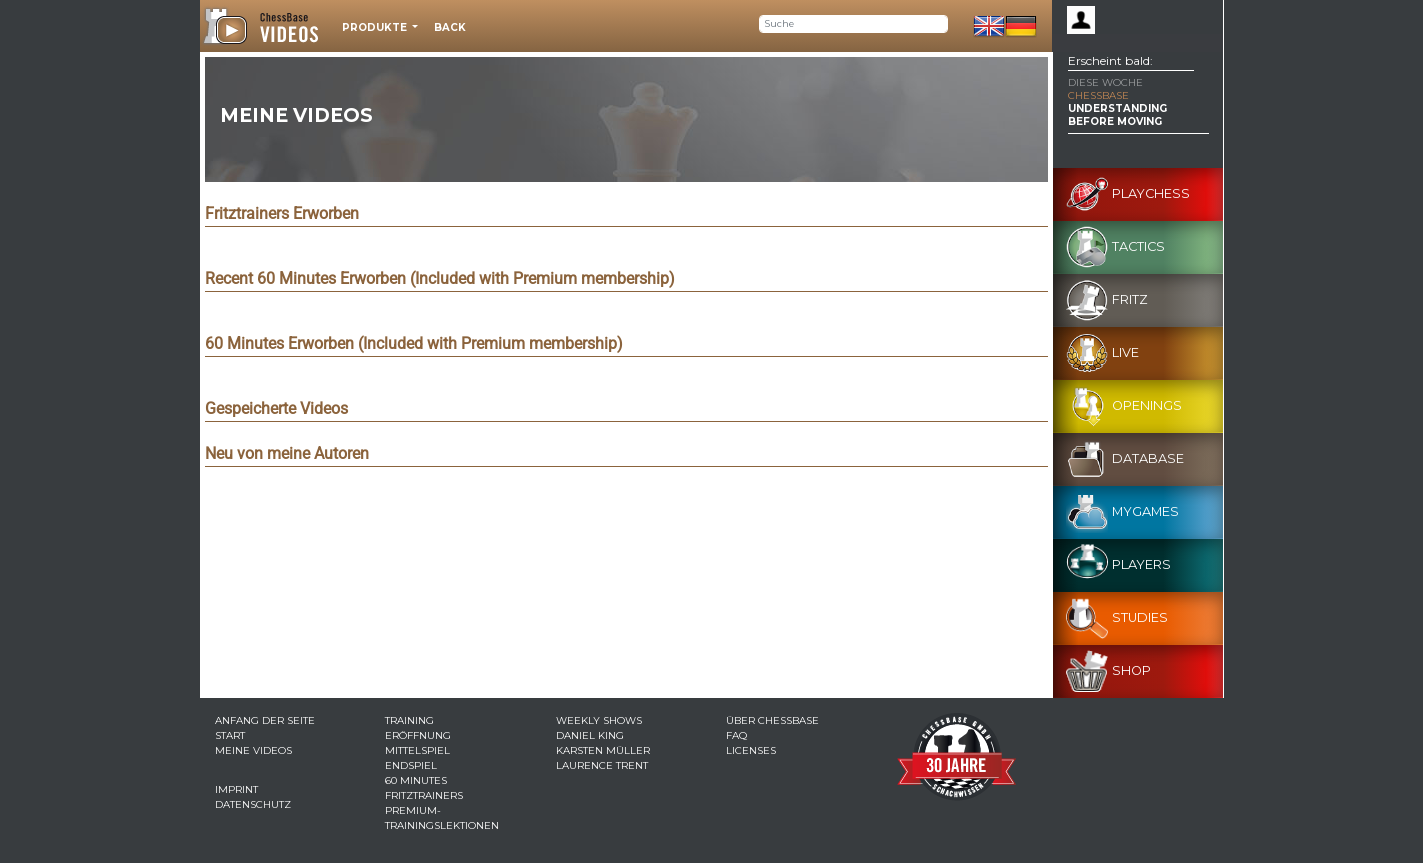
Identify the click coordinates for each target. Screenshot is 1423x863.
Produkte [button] (376, 27)
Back (450, 27)
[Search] (853, 24)
